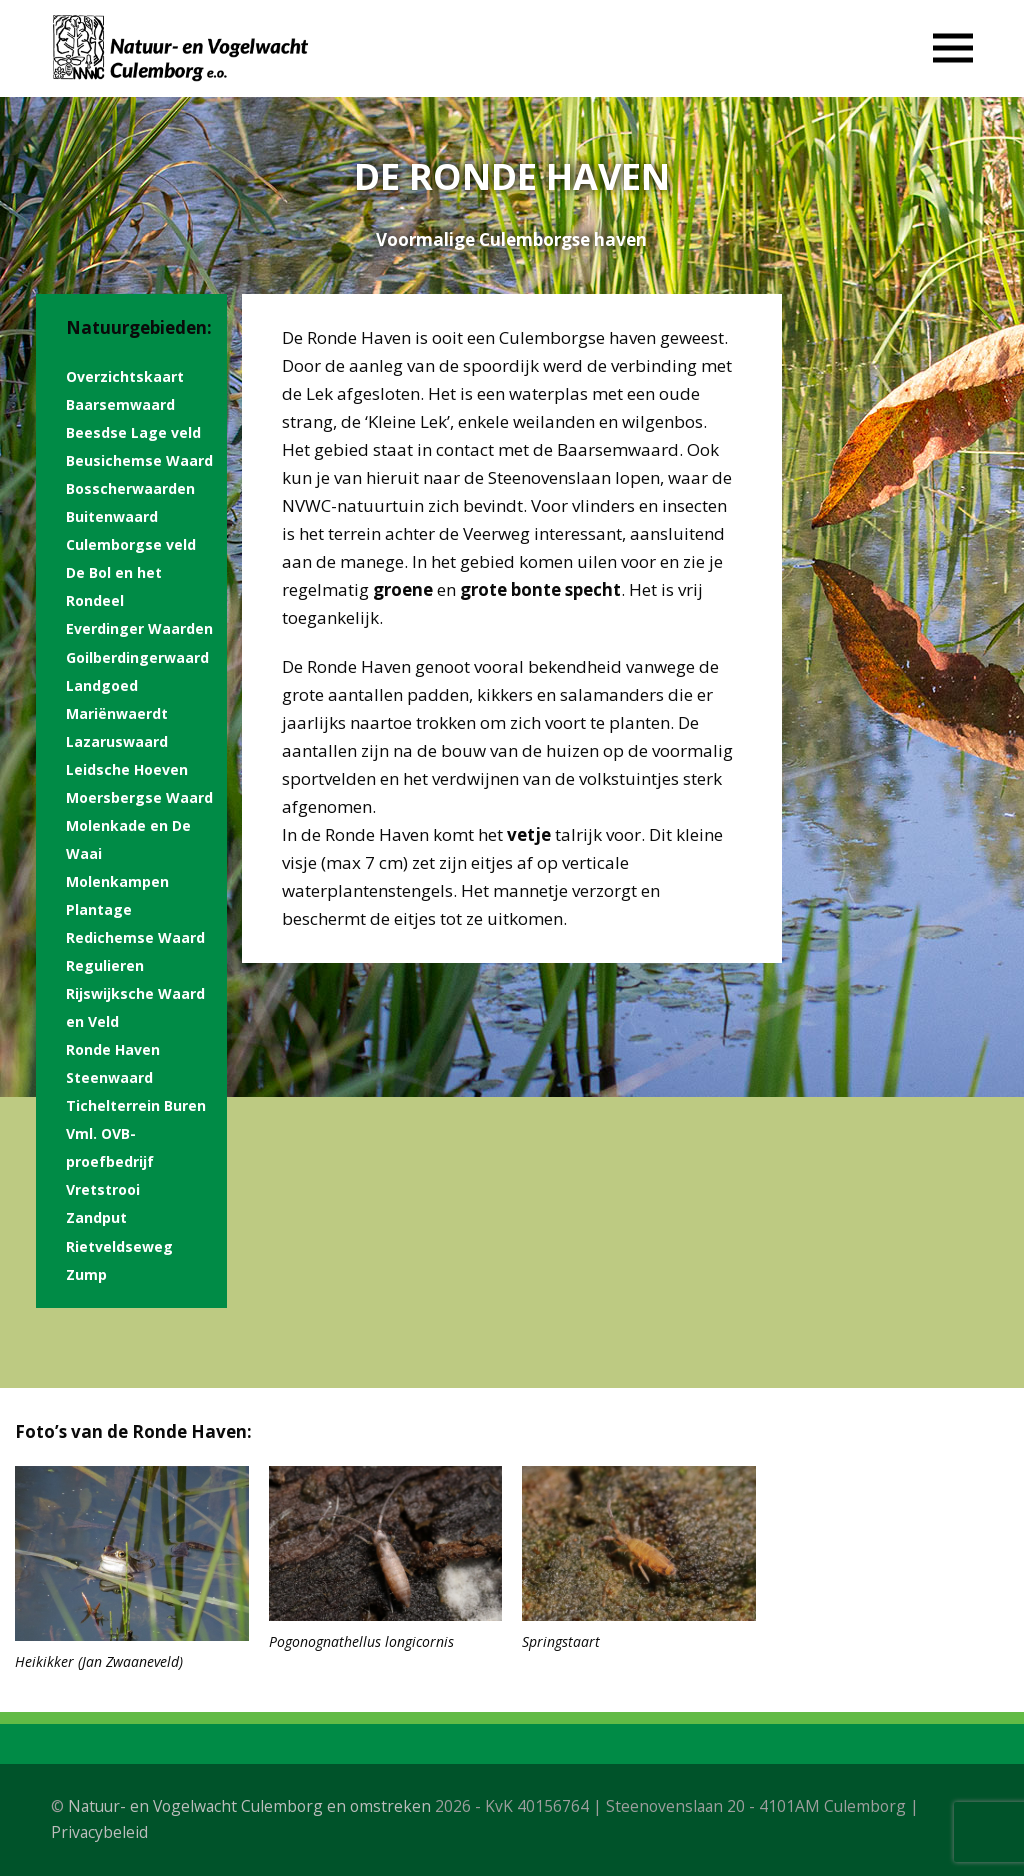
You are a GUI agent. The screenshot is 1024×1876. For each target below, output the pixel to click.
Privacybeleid (99, 1832)
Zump (86, 1274)
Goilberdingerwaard (137, 657)
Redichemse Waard (135, 937)
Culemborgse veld (131, 544)
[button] (953, 48)
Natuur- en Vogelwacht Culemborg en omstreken (249, 1806)
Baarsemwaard (120, 404)
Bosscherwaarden (130, 488)
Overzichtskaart (125, 376)
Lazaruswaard (117, 741)
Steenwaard (109, 1077)
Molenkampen (117, 881)
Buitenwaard (112, 516)
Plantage (99, 909)
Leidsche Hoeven (127, 769)
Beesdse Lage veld (133, 432)
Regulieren (105, 965)
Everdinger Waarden (139, 628)
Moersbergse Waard (139, 797)
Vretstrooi (103, 1189)
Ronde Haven (113, 1049)
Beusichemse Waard (139, 460)
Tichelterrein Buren (136, 1105)
